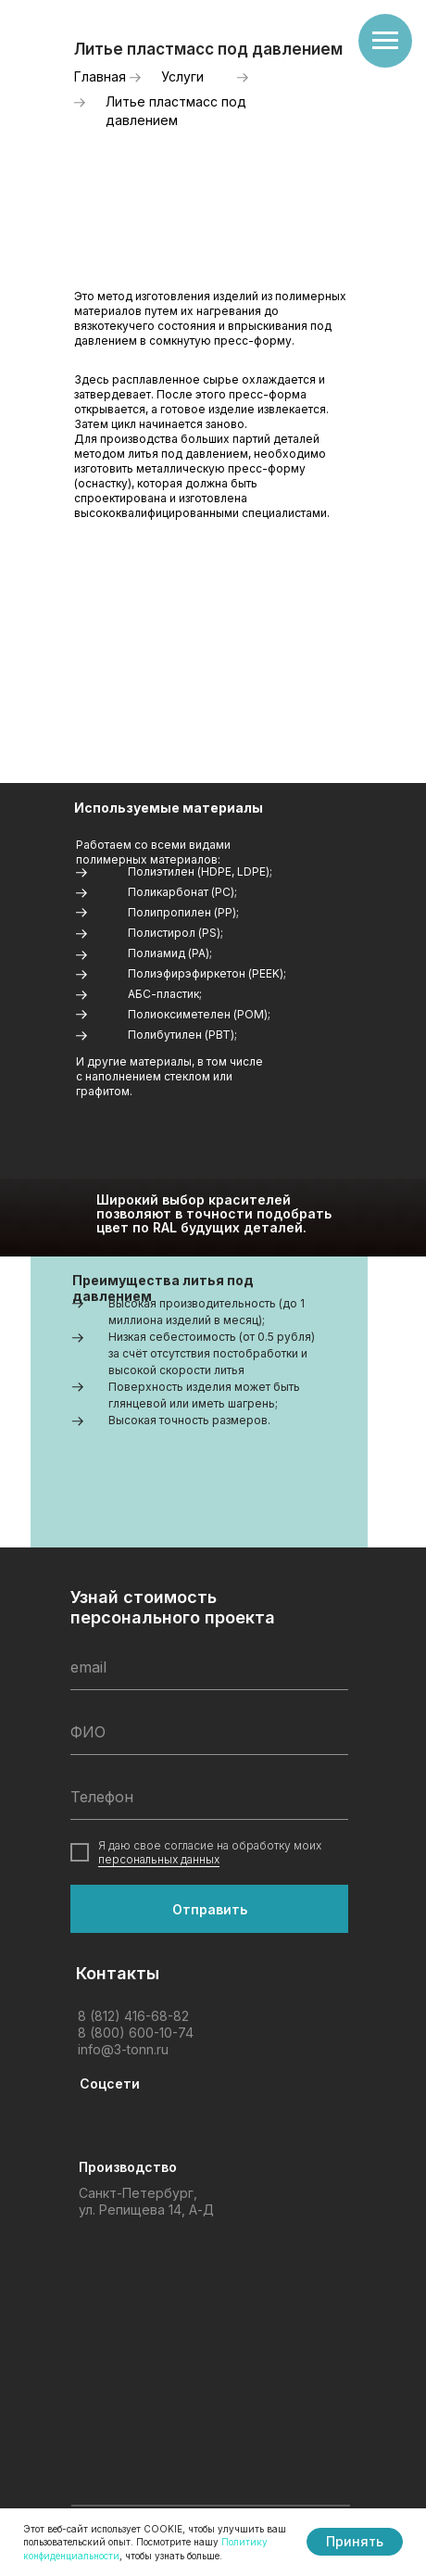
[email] (209, 1667)
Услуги (182, 76)
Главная (100, 76)
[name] (209, 1732)
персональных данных (158, 1859)
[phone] (209, 1797)
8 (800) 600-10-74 (136, 2032)
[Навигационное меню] (385, 41)
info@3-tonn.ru (123, 2049)
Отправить (209, 1909)
